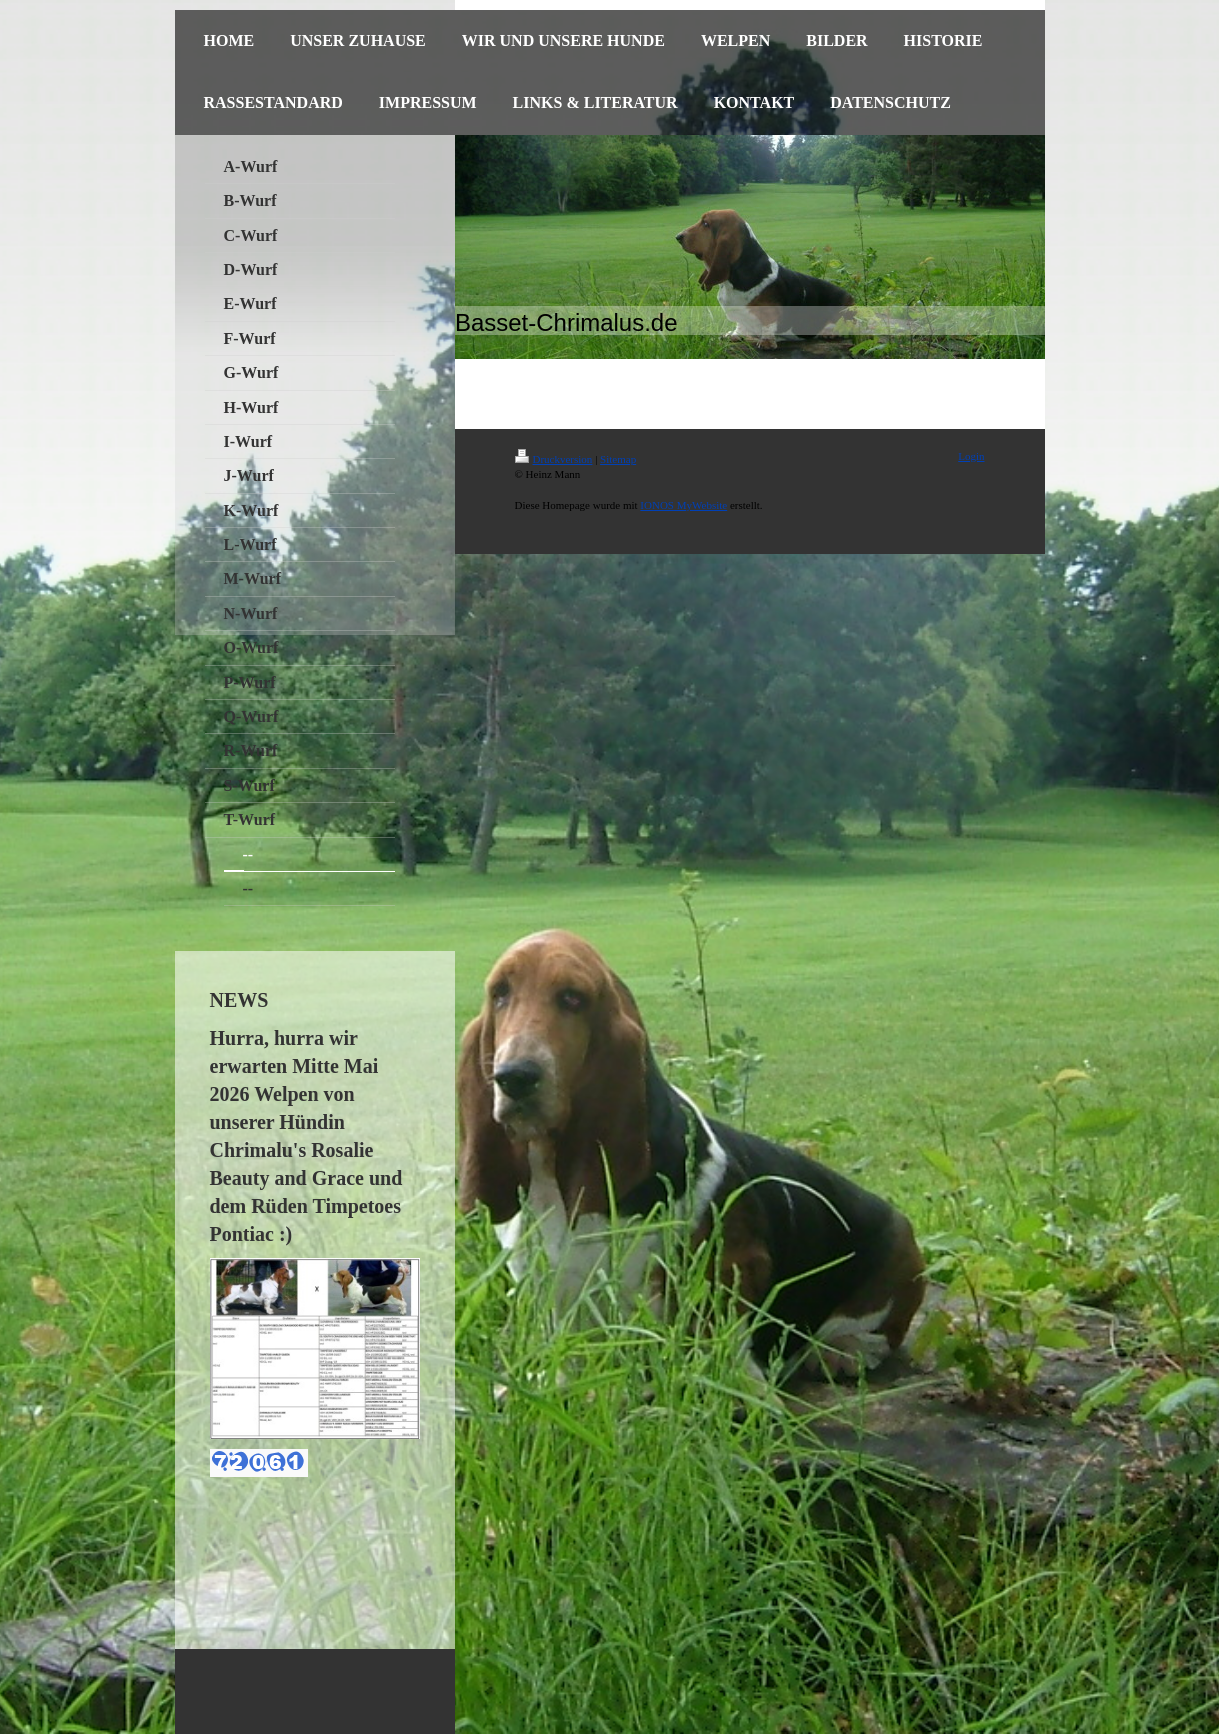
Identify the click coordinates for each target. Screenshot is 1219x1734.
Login (971, 456)
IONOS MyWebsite (683, 505)
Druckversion (554, 459)
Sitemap (618, 459)
